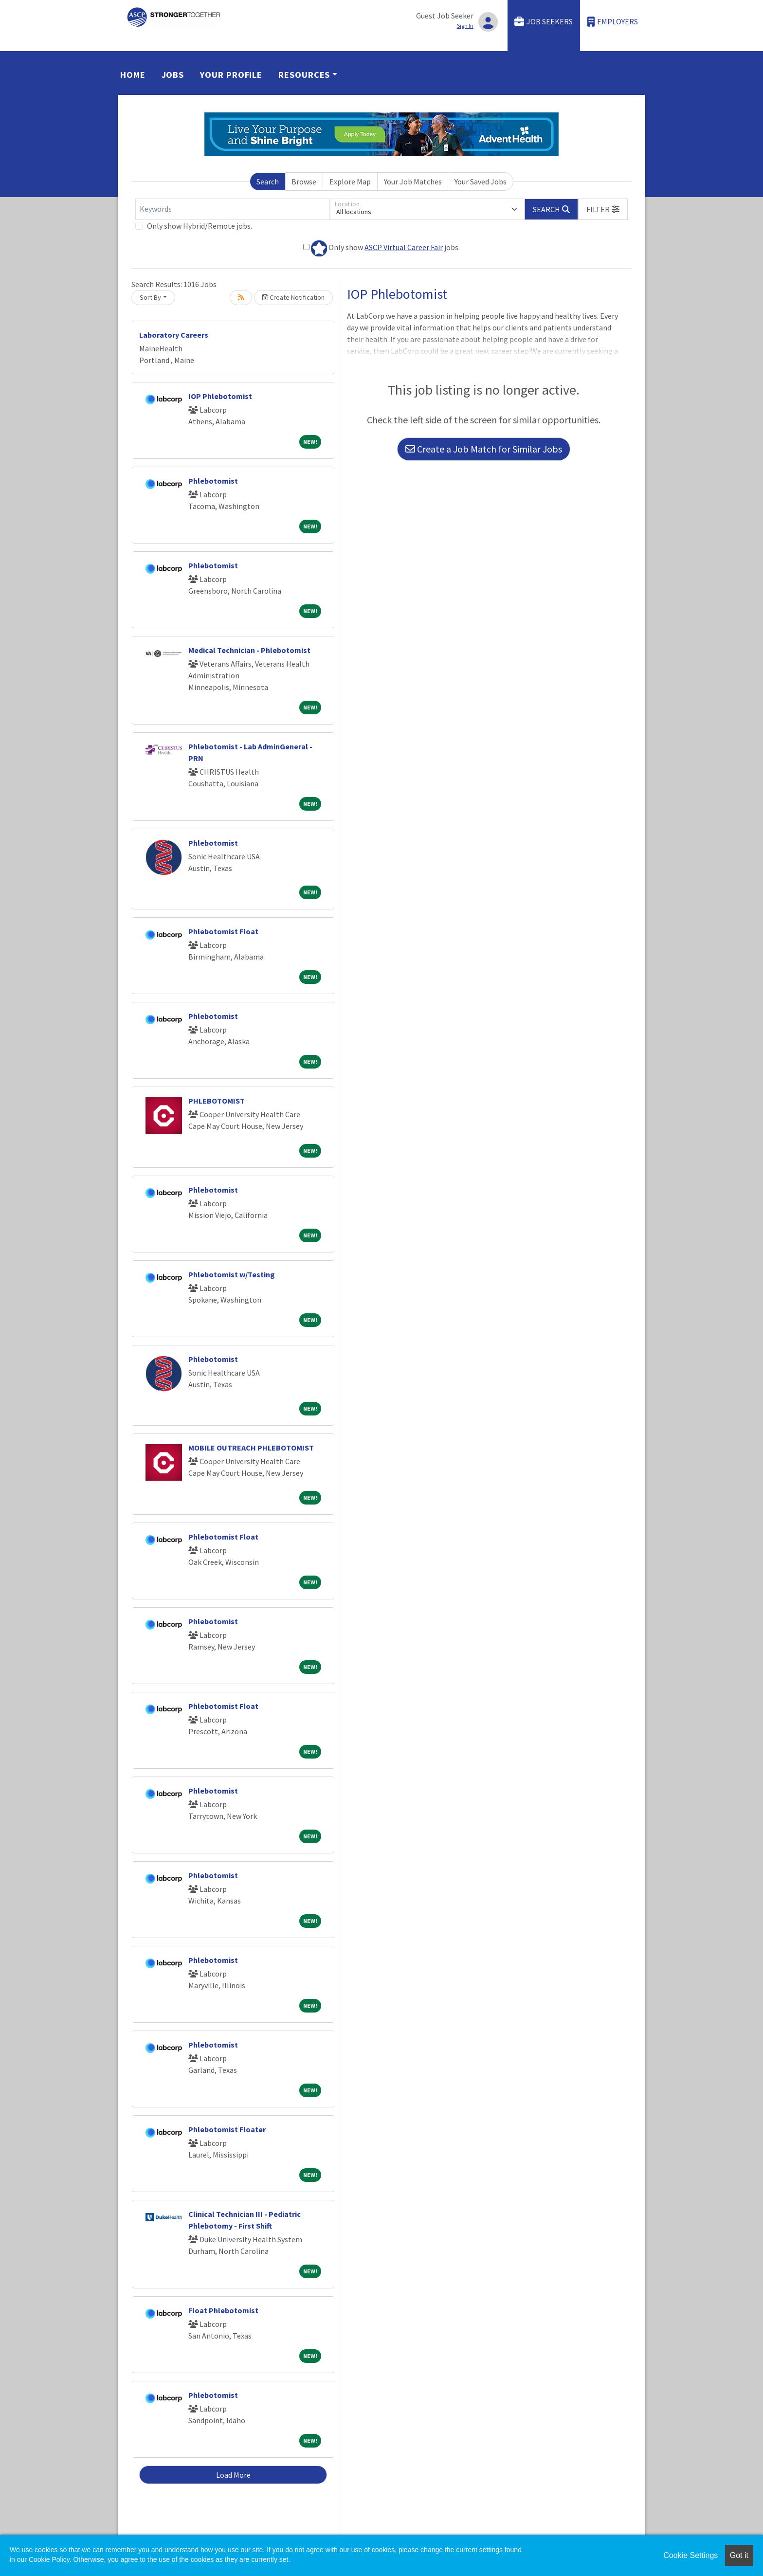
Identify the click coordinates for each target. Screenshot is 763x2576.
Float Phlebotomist (223, 2310)
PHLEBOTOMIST (216, 1101)
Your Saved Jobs (480, 181)
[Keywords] (232, 209)
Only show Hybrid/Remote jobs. (199, 226)
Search (267, 181)
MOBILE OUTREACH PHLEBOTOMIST (251, 1447)
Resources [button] (304, 74)
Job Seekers (543, 22)
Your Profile (231, 74)
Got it (739, 2555)
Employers (612, 22)
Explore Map (350, 181)
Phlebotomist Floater (227, 2129)
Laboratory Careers (173, 335)
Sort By (150, 297)
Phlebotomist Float (223, 931)
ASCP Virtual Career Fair (403, 247)
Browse (303, 181)
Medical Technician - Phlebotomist (249, 650)
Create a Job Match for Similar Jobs (483, 449)
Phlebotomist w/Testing (231, 1274)
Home (132, 74)
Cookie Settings (690, 2555)
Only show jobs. (381, 248)
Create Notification (293, 297)
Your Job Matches (413, 181)
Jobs (173, 74)
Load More (233, 2475)
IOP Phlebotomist (220, 396)
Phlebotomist (213, 481)
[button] (603, 209)
